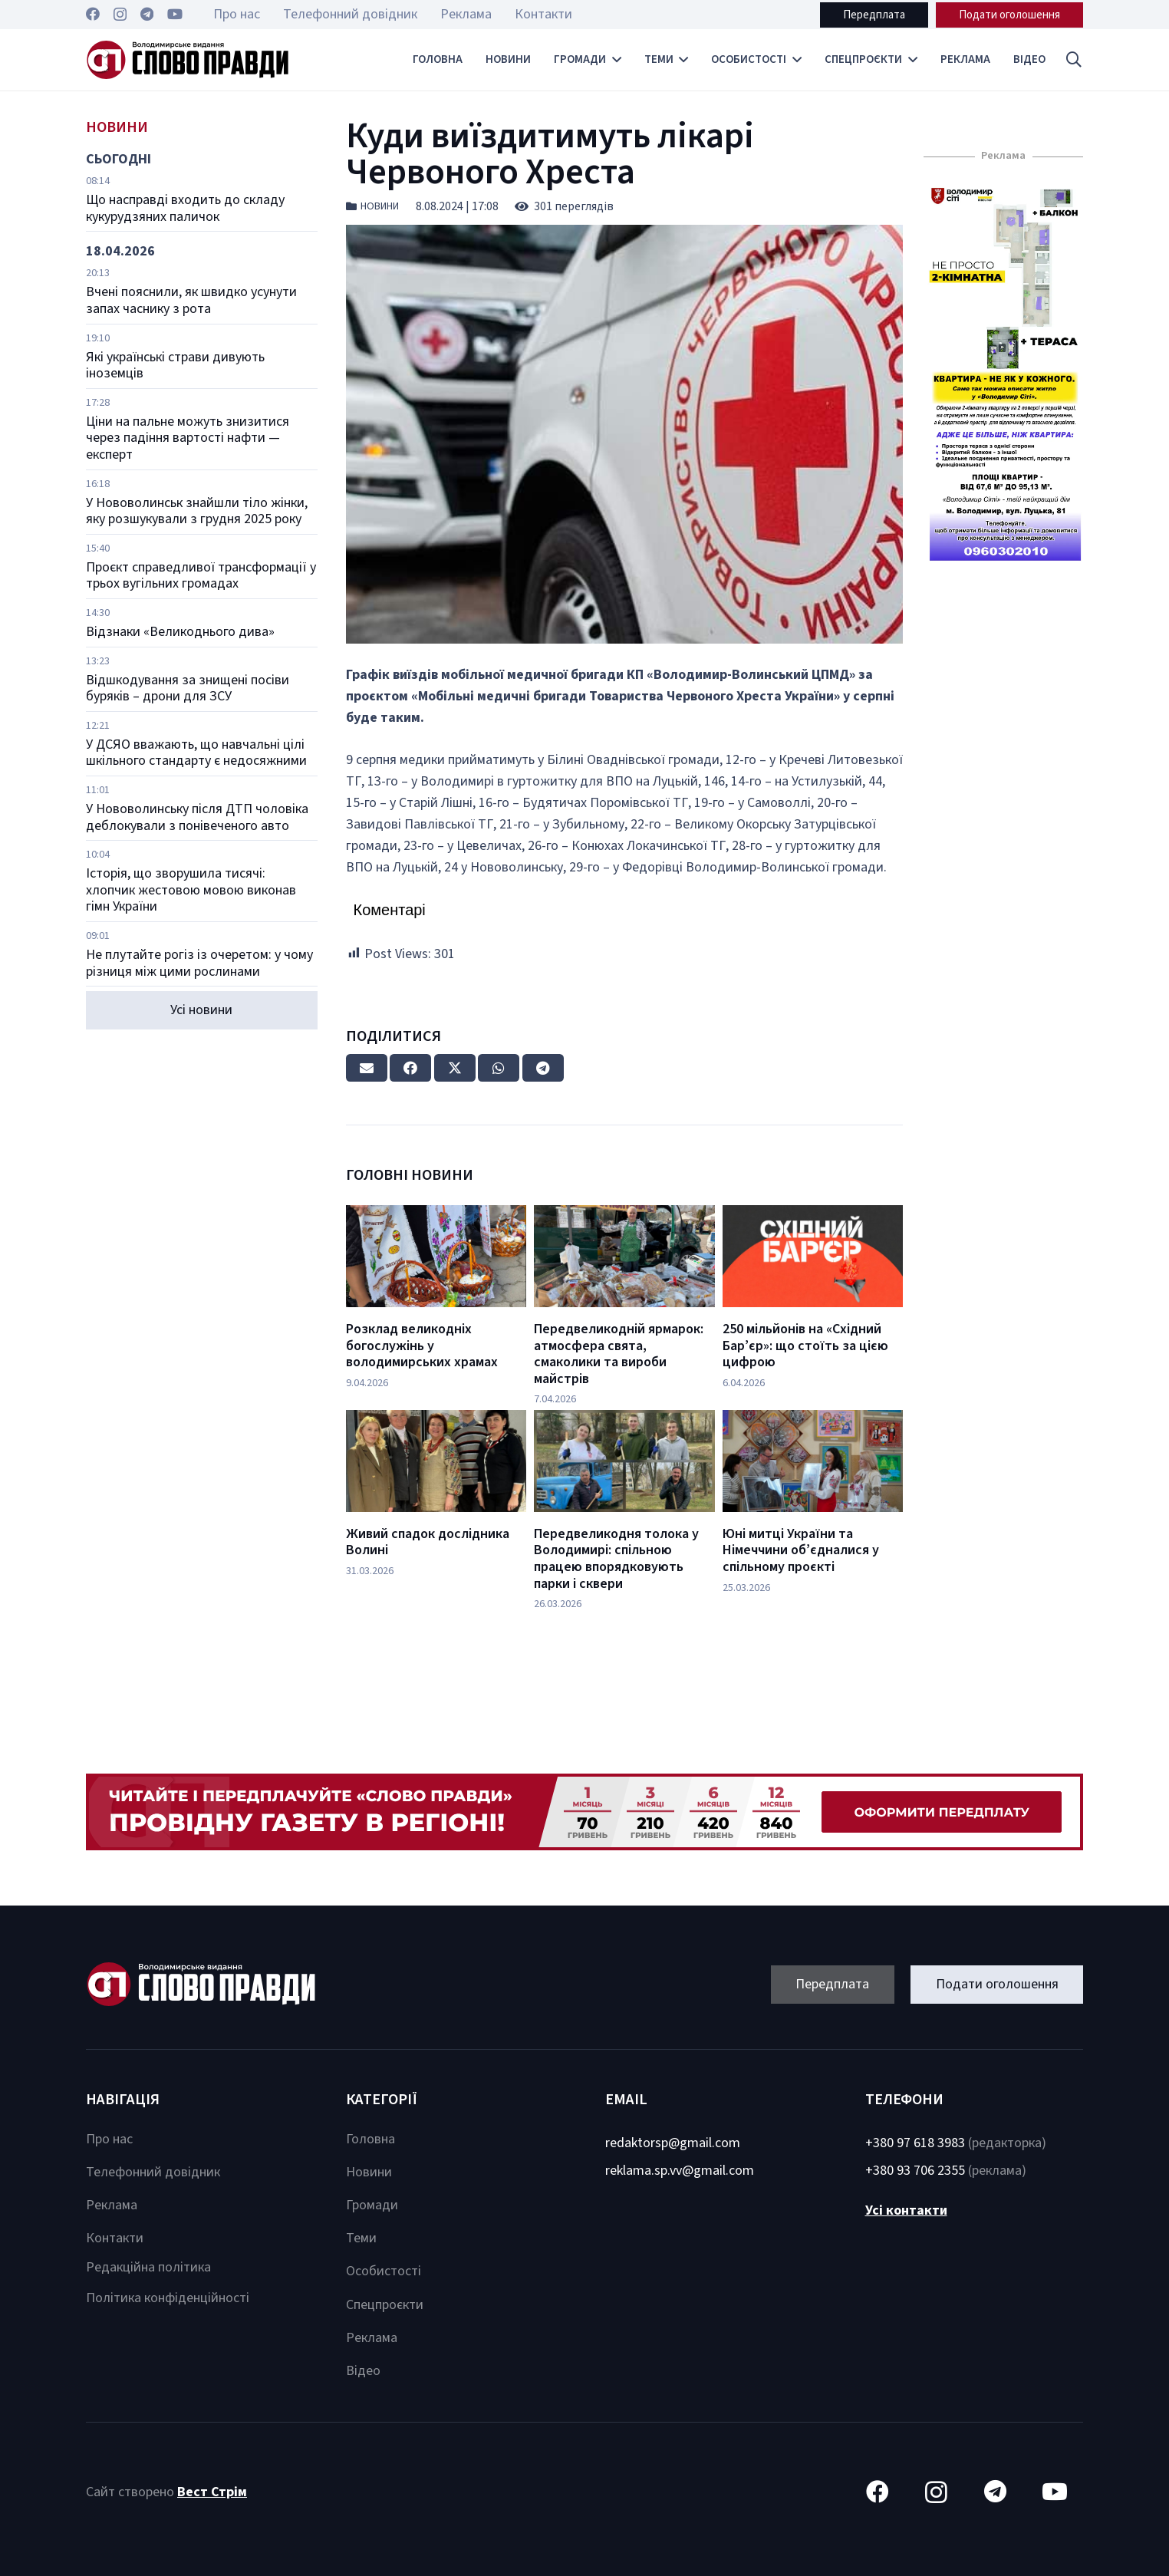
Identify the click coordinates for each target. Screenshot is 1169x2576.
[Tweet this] (455, 1068)
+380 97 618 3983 (915, 2143)
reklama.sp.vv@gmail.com (679, 2170)
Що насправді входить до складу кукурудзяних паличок (185, 208)
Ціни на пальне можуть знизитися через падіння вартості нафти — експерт (187, 438)
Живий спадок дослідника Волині (427, 1542)
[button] (1074, 60)
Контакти (114, 2238)
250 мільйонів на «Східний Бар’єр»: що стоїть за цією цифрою (805, 1345)
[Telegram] (146, 14)
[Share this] (410, 1068)
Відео (363, 2370)
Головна (370, 2139)
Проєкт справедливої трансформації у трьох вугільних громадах (201, 576)
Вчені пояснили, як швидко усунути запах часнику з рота (191, 300)
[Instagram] (120, 14)
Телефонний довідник (153, 2172)
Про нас (109, 2139)
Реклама (111, 2205)
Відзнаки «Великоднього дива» (180, 631)
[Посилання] (187, 60)
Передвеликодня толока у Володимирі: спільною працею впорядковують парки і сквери (616, 1558)
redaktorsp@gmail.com (672, 2143)
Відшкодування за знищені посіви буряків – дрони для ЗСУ (187, 688)
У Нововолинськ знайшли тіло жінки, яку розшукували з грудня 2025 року (197, 511)
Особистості (383, 2271)
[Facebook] (93, 14)
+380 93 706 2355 (915, 2170)
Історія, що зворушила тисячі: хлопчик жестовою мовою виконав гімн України (191, 890)
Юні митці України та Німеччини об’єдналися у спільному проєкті (801, 1550)
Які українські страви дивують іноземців (175, 366)
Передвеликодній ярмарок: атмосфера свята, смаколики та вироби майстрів (618, 1353)
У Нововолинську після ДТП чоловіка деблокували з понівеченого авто (197, 817)
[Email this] (366, 1068)
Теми (361, 2238)
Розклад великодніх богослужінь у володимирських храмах (422, 1345)
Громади (372, 2205)
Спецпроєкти (384, 2304)
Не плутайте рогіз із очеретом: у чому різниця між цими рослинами (199, 963)
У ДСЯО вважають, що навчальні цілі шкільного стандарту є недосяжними (196, 753)
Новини (380, 206)
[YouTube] (175, 14)
